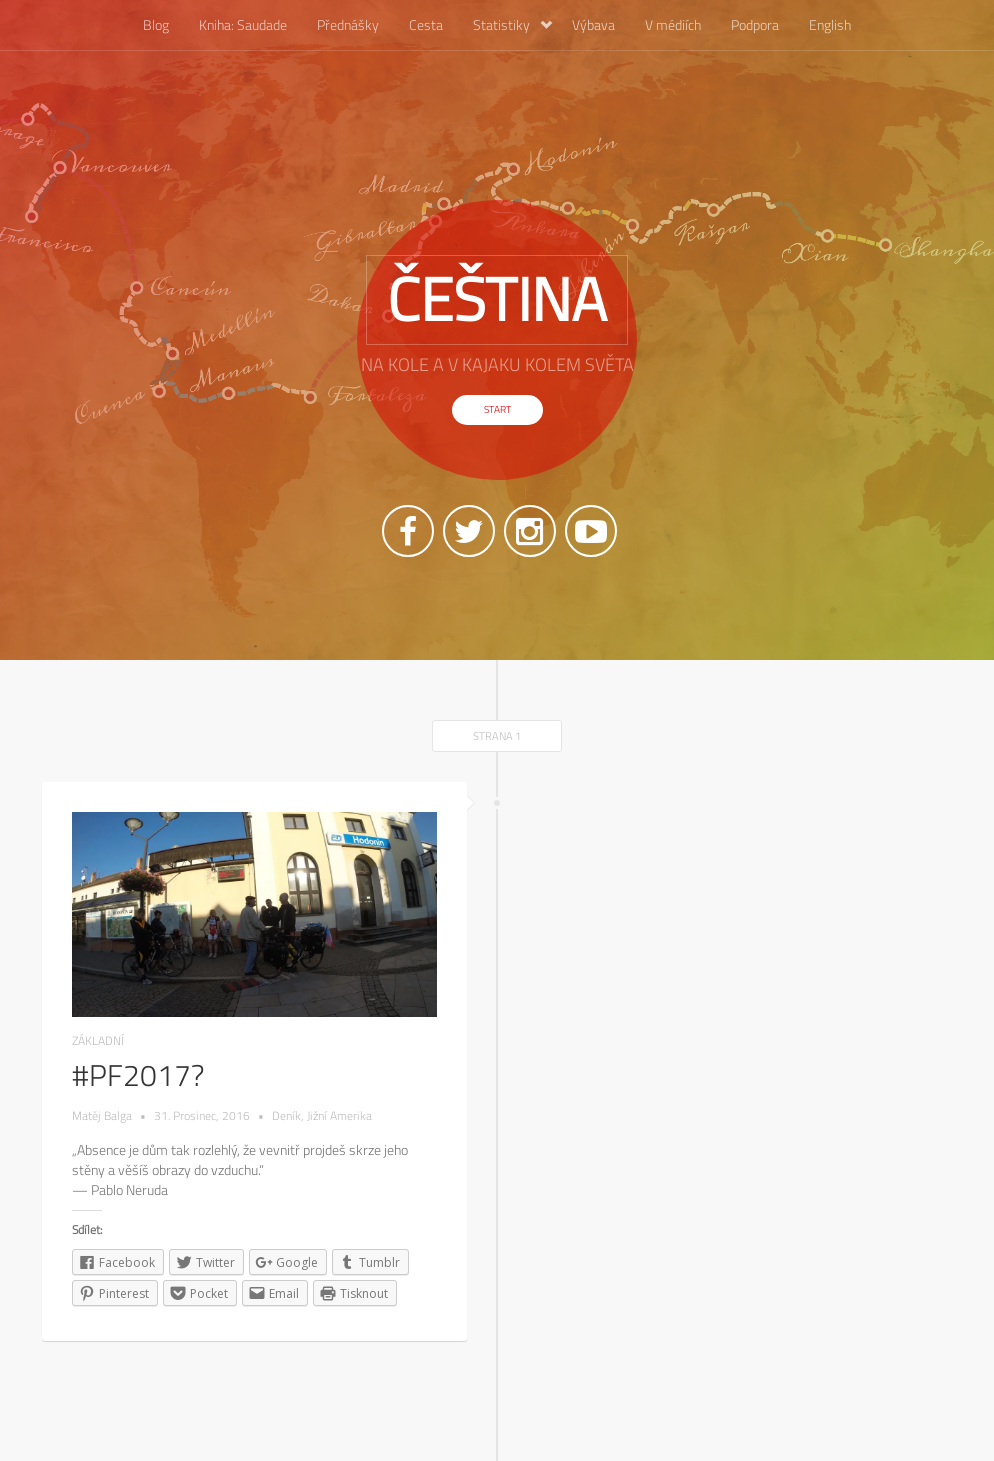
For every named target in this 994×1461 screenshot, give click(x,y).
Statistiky (512, 24)
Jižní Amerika (339, 1115)
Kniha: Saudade (243, 24)
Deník (286, 1115)
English (830, 24)
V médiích (673, 24)
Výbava (593, 24)
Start (497, 409)
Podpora (755, 24)
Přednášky (348, 24)
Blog (156, 24)
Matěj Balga (102, 1115)
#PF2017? (138, 1075)
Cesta (426, 24)
